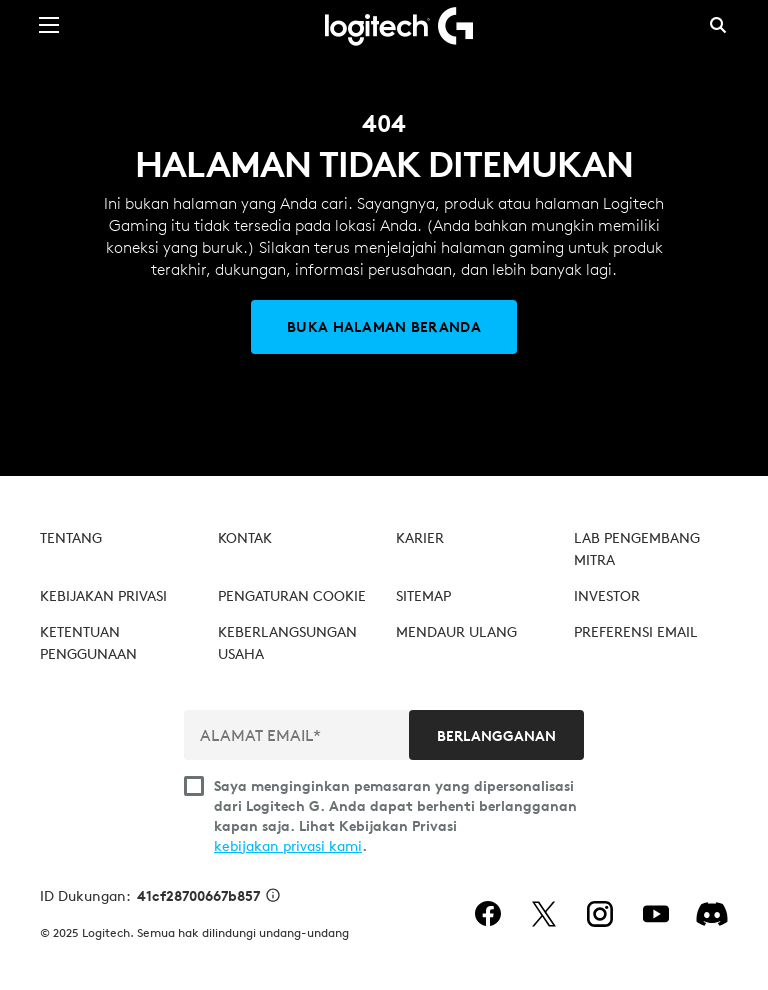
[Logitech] (384, 25)
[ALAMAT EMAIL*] (298, 735)
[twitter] (544, 914)
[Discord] (712, 914)
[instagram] (600, 914)
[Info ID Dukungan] (273, 897)
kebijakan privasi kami (288, 846)
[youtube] (656, 914)
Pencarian (718, 25)
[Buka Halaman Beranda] (384, 327)
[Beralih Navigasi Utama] (49, 24)
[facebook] (488, 914)
